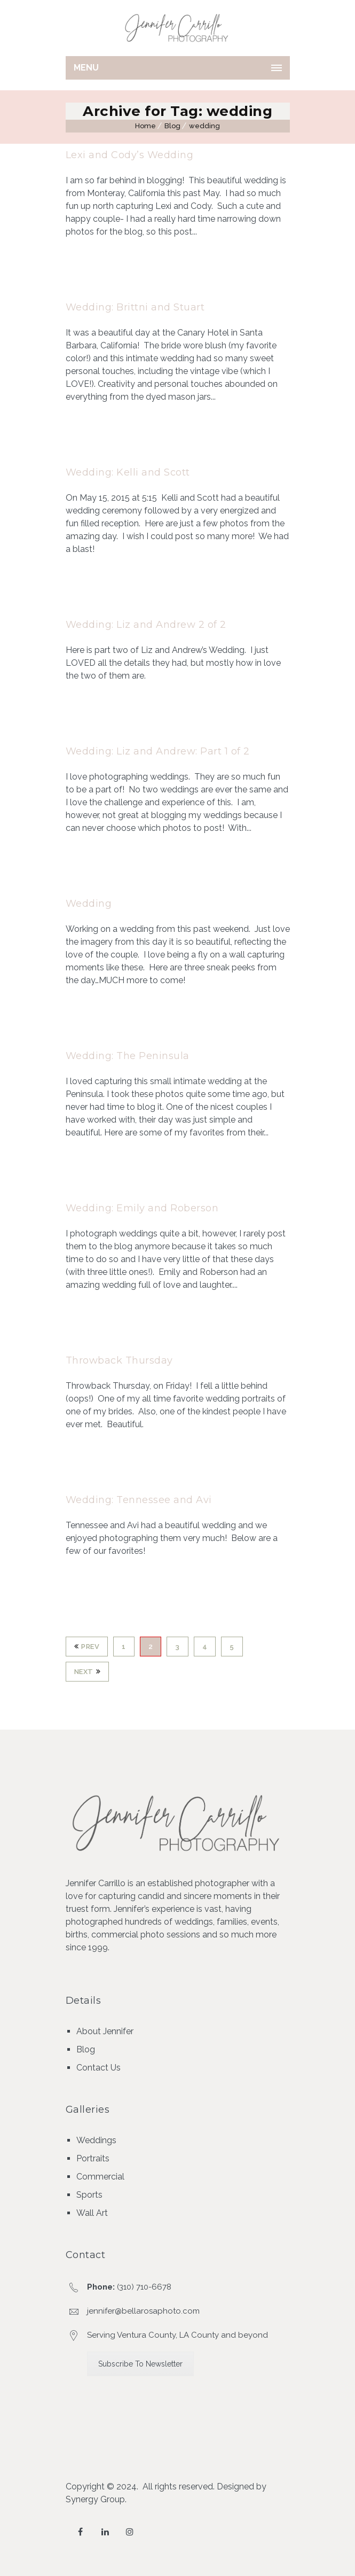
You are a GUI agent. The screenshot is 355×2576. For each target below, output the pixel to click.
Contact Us (98, 2068)
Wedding (89, 903)
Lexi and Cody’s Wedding (130, 155)
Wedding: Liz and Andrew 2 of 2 (146, 625)
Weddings (96, 2140)
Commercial (100, 2177)
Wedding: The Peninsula (128, 1056)
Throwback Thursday (119, 1360)
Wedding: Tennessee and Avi (139, 1500)
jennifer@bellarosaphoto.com (143, 2311)
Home (145, 126)
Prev (87, 1647)
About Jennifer (104, 2031)
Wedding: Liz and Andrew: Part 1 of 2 (158, 751)
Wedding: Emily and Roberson (142, 1208)
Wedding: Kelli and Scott (128, 472)
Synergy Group (95, 2499)
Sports (89, 2195)
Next (87, 1672)
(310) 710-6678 (144, 2287)
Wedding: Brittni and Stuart (135, 307)
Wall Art (92, 2213)
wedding (204, 126)
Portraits (92, 2158)
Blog (172, 126)
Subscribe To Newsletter (140, 2364)
